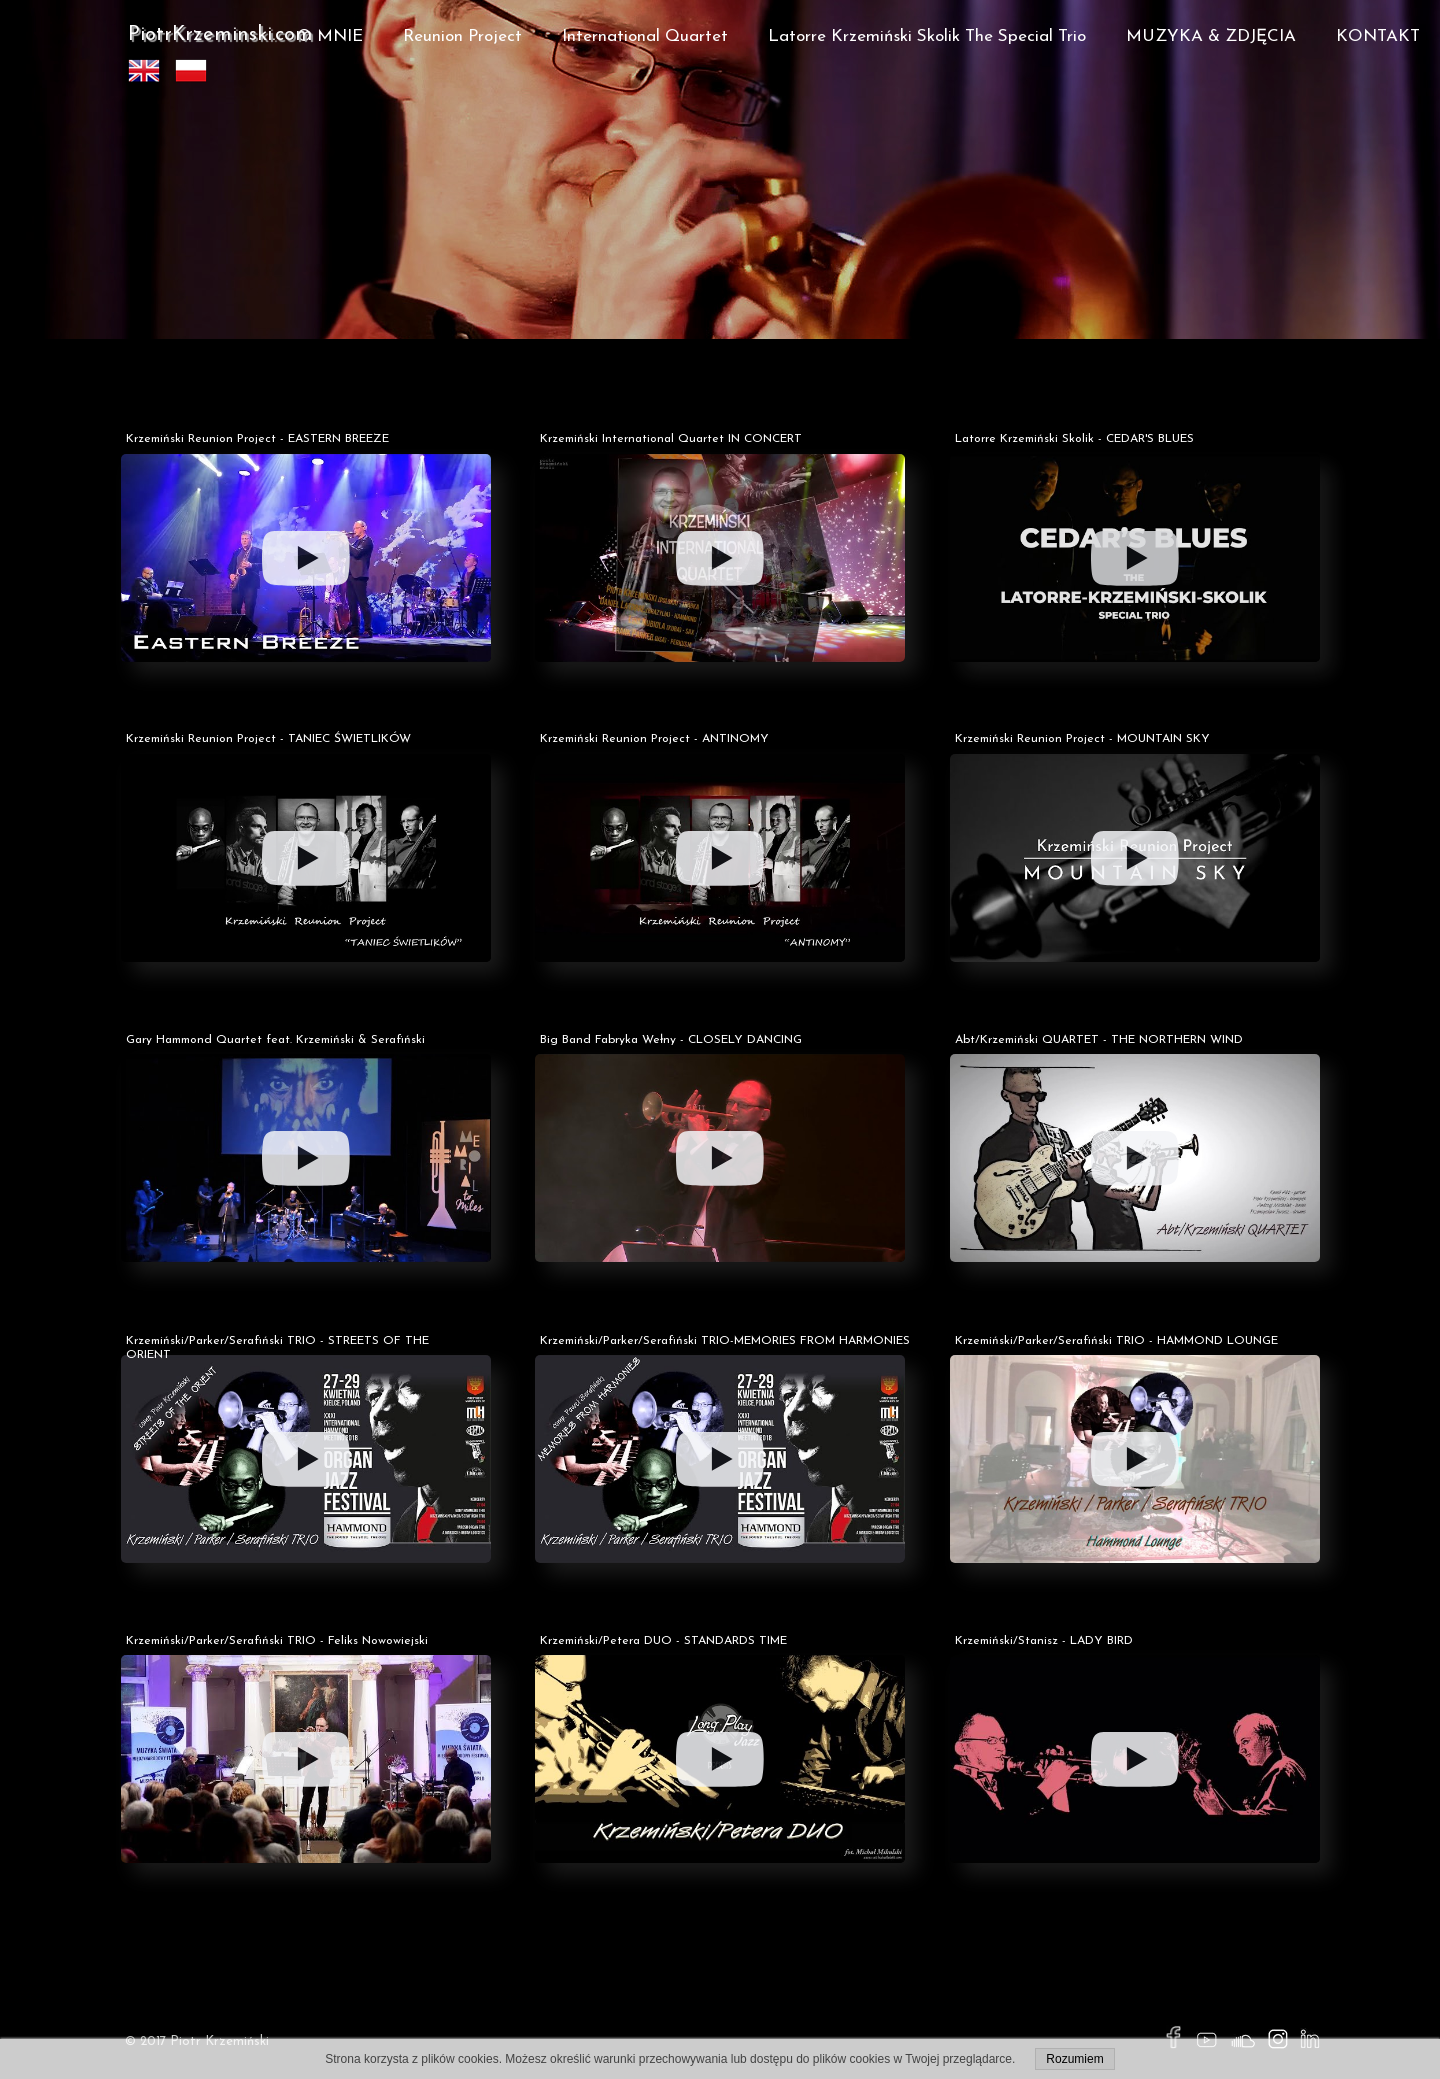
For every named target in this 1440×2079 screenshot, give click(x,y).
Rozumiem (1074, 2059)
